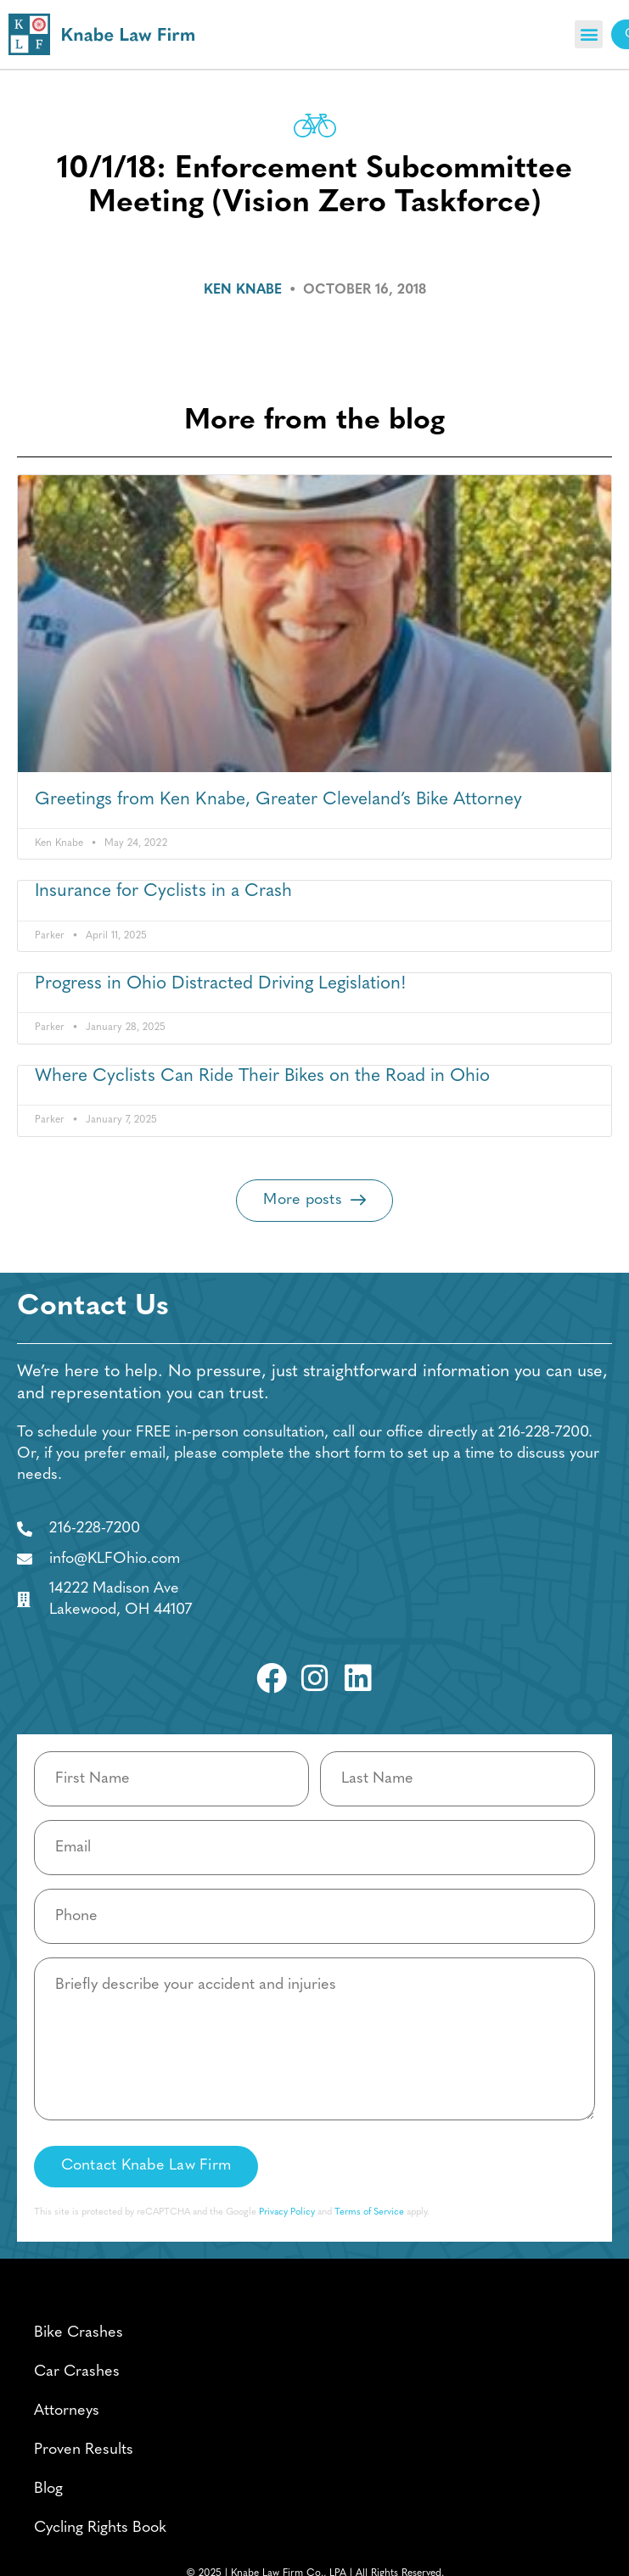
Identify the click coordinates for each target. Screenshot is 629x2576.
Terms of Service (369, 2212)
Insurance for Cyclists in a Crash (163, 891)
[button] (589, 34)
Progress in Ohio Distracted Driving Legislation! (221, 984)
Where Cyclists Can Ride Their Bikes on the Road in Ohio (262, 1076)
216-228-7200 (543, 1433)
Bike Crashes (78, 2333)
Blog (48, 2489)
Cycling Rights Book (100, 2528)
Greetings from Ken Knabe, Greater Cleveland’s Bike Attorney (278, 800)
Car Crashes (77, 2372)
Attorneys (66, 2411)
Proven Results (83, 2450)
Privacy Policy (287, 2212)
